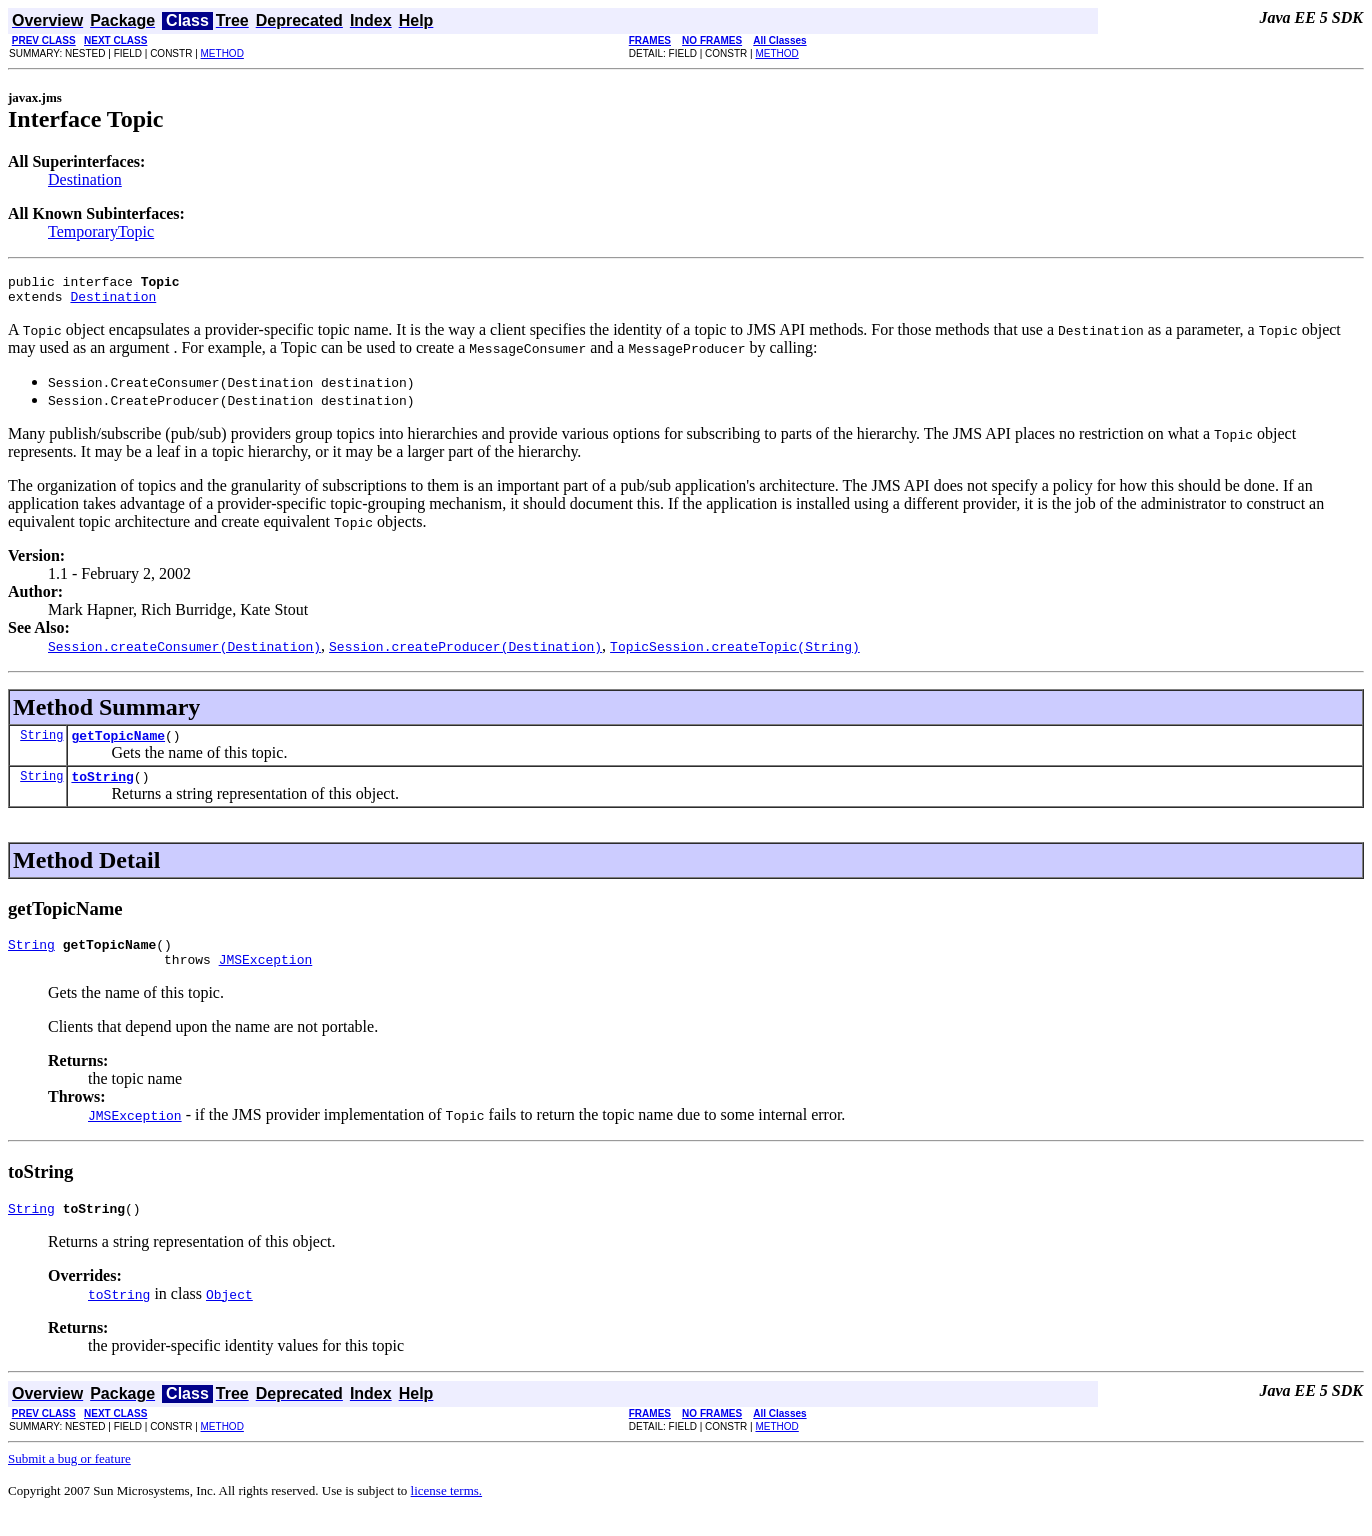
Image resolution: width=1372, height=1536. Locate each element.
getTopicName (118, 744)
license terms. (446, 1511)
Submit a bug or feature (69, 1479)
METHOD (222, 53)
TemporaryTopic (101, 231)
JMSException (266, 977)
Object (229, 1315)
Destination (85, 179)
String (41, 743)
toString (102, 788)
